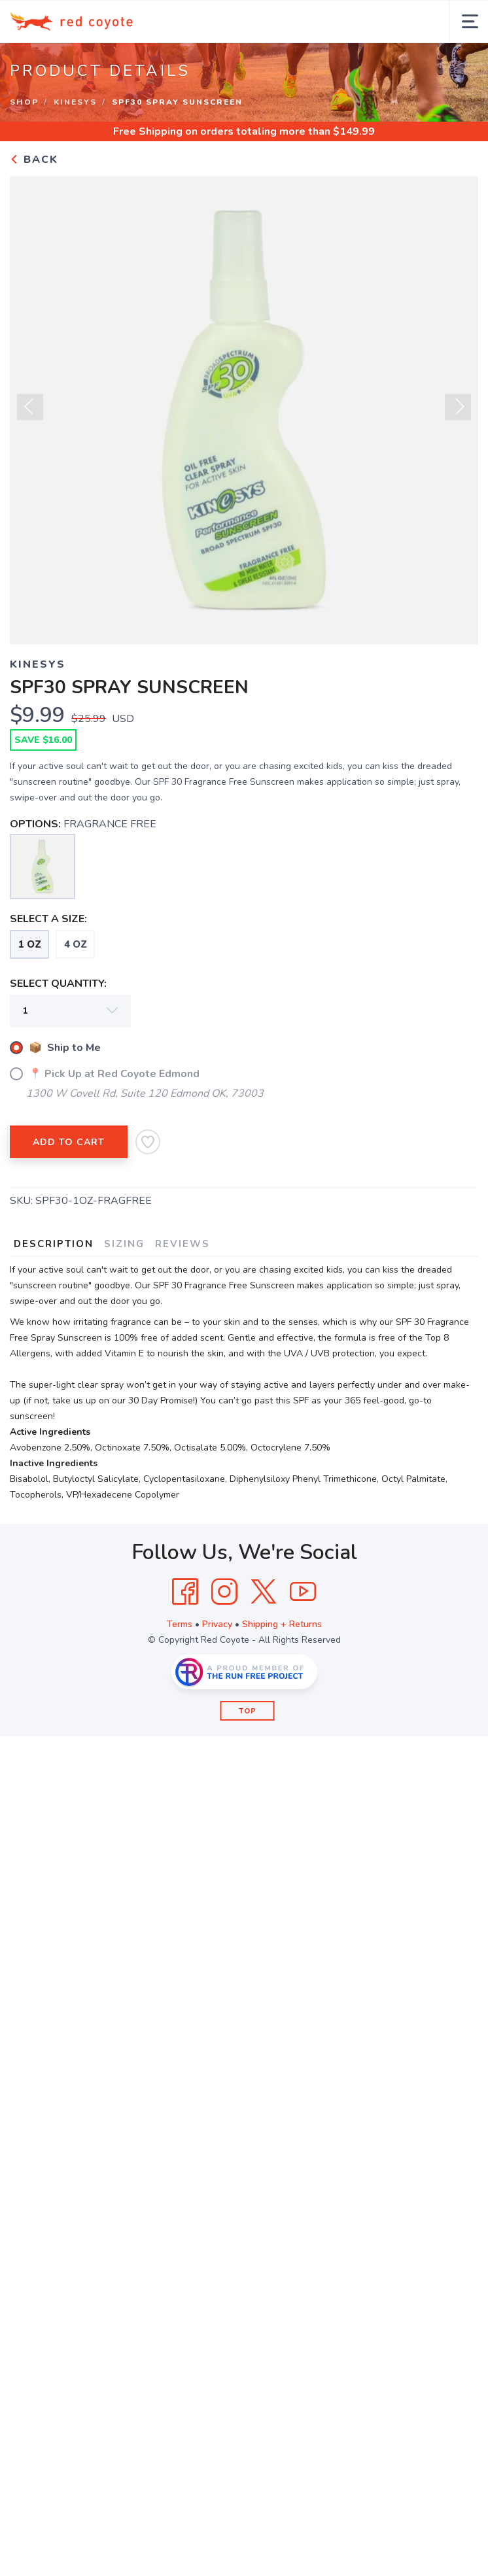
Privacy (217, 1624)
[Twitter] (263, 1591)
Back (34, 159)
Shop (24, 102)
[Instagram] (224, 1591)
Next (458, 412)
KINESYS (75, 102)
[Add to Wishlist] (147, 1141)
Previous (30, 412)
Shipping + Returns (282, 1624)
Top (247, 1711)
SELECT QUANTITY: (58, 983)
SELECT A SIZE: (48, 919)
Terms (179, 1624)
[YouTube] (302, 1591)
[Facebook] (185, 1591)
